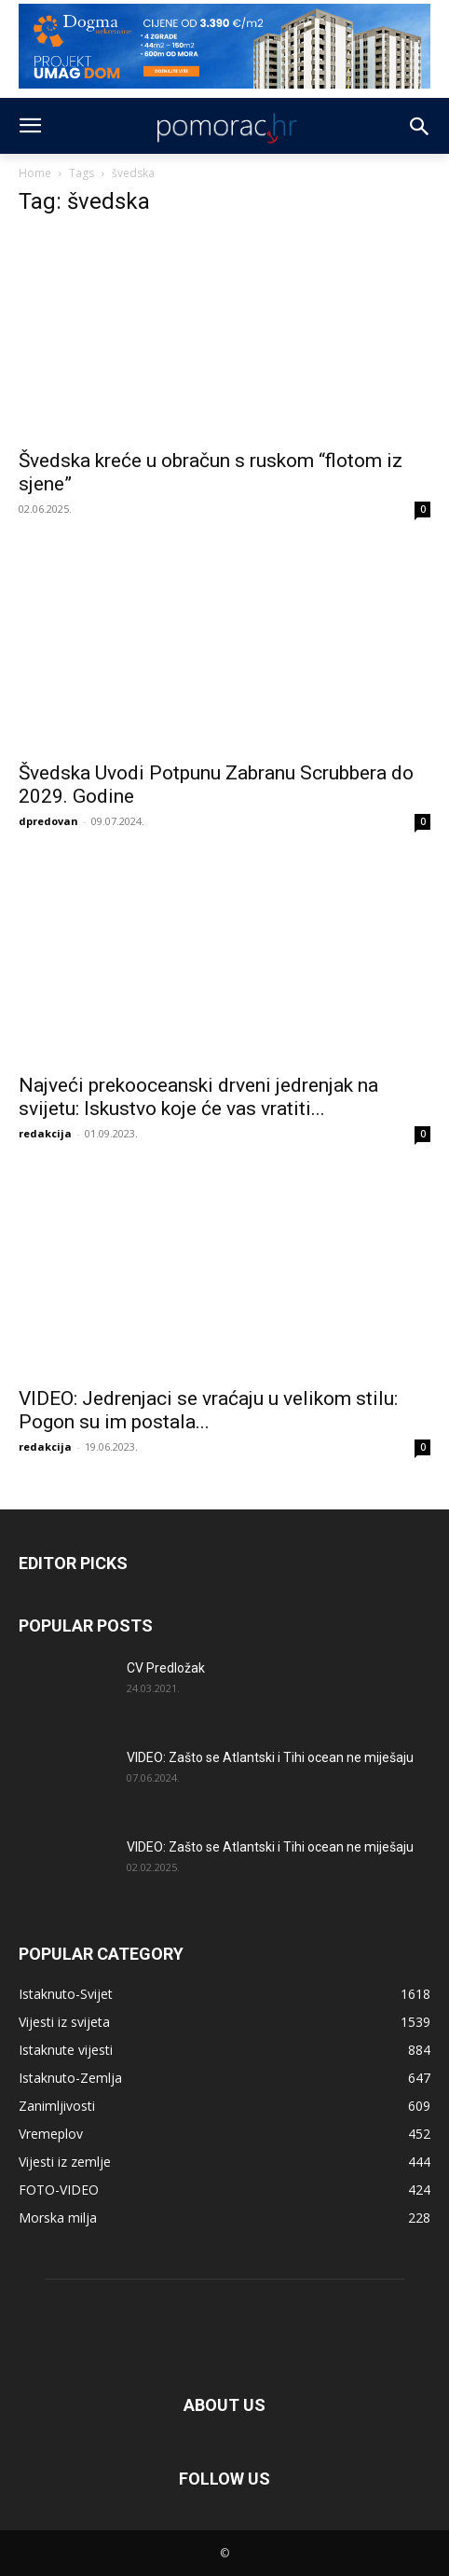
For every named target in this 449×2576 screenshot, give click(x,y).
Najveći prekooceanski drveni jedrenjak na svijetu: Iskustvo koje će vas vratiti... (198, 1097)
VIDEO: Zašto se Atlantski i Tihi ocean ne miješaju (270, 1757)
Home (35, 173)
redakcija (45, 1133)
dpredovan (48, 821)
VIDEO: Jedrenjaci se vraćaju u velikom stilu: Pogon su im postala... (208, 1410)
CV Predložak (166, 1667)
